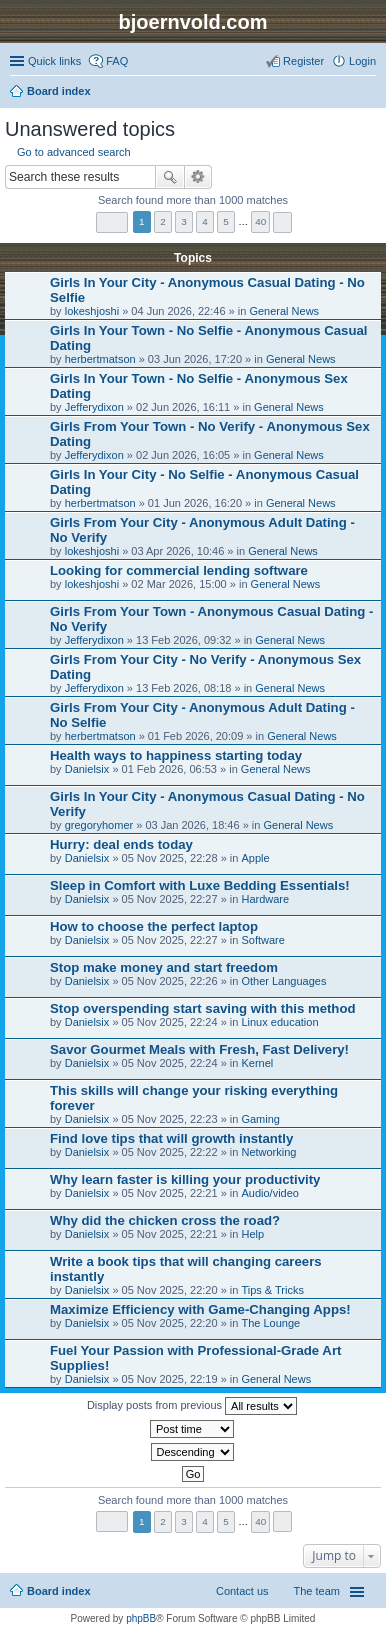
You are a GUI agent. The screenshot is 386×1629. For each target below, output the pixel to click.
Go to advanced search (74, 152)
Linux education (279, 1022)
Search (170, 177)
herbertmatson (100, 359)
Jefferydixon (94, 407)
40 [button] (260, 221)
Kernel (257, 1063)
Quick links (54, 61)
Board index (59, 1591)
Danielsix (87, 769)
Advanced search (198, 177)
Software (262, 940)
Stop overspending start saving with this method (203, 1008)
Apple (255, 858)
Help (252, 1234)
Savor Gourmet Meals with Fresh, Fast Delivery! (199, 1049)
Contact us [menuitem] (242, 1591)
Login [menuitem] (362, 61)
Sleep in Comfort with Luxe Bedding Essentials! (200, 885)
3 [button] (184, 221)
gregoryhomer (99, 825)
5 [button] (226, 221)
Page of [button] (112, 222)
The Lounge (270, 1323)
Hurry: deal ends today (121, 844)
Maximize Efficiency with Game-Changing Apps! (200, 1309)
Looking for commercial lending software (179, 570)
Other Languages (283, 981)
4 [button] (205, 221)
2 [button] (163, 221)
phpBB (141, 1618)
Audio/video (270, 1193)
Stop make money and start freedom (164, 967)
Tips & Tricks (272, 1290)
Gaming (260, 1119)
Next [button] (282, 222)
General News (284, 311)
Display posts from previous (192, 1406)
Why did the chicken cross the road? (165, 1220)
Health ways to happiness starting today (176, 755)
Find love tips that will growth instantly (171, 1138)
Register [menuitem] (303, 61)
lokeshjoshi (92, 311)
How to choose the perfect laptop (154, 926)
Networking (268, 1152)
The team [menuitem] (317, 1591)
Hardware (265, 899)
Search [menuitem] (368, 93)
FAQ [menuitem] (117, 61)
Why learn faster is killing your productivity (185, 1179)
